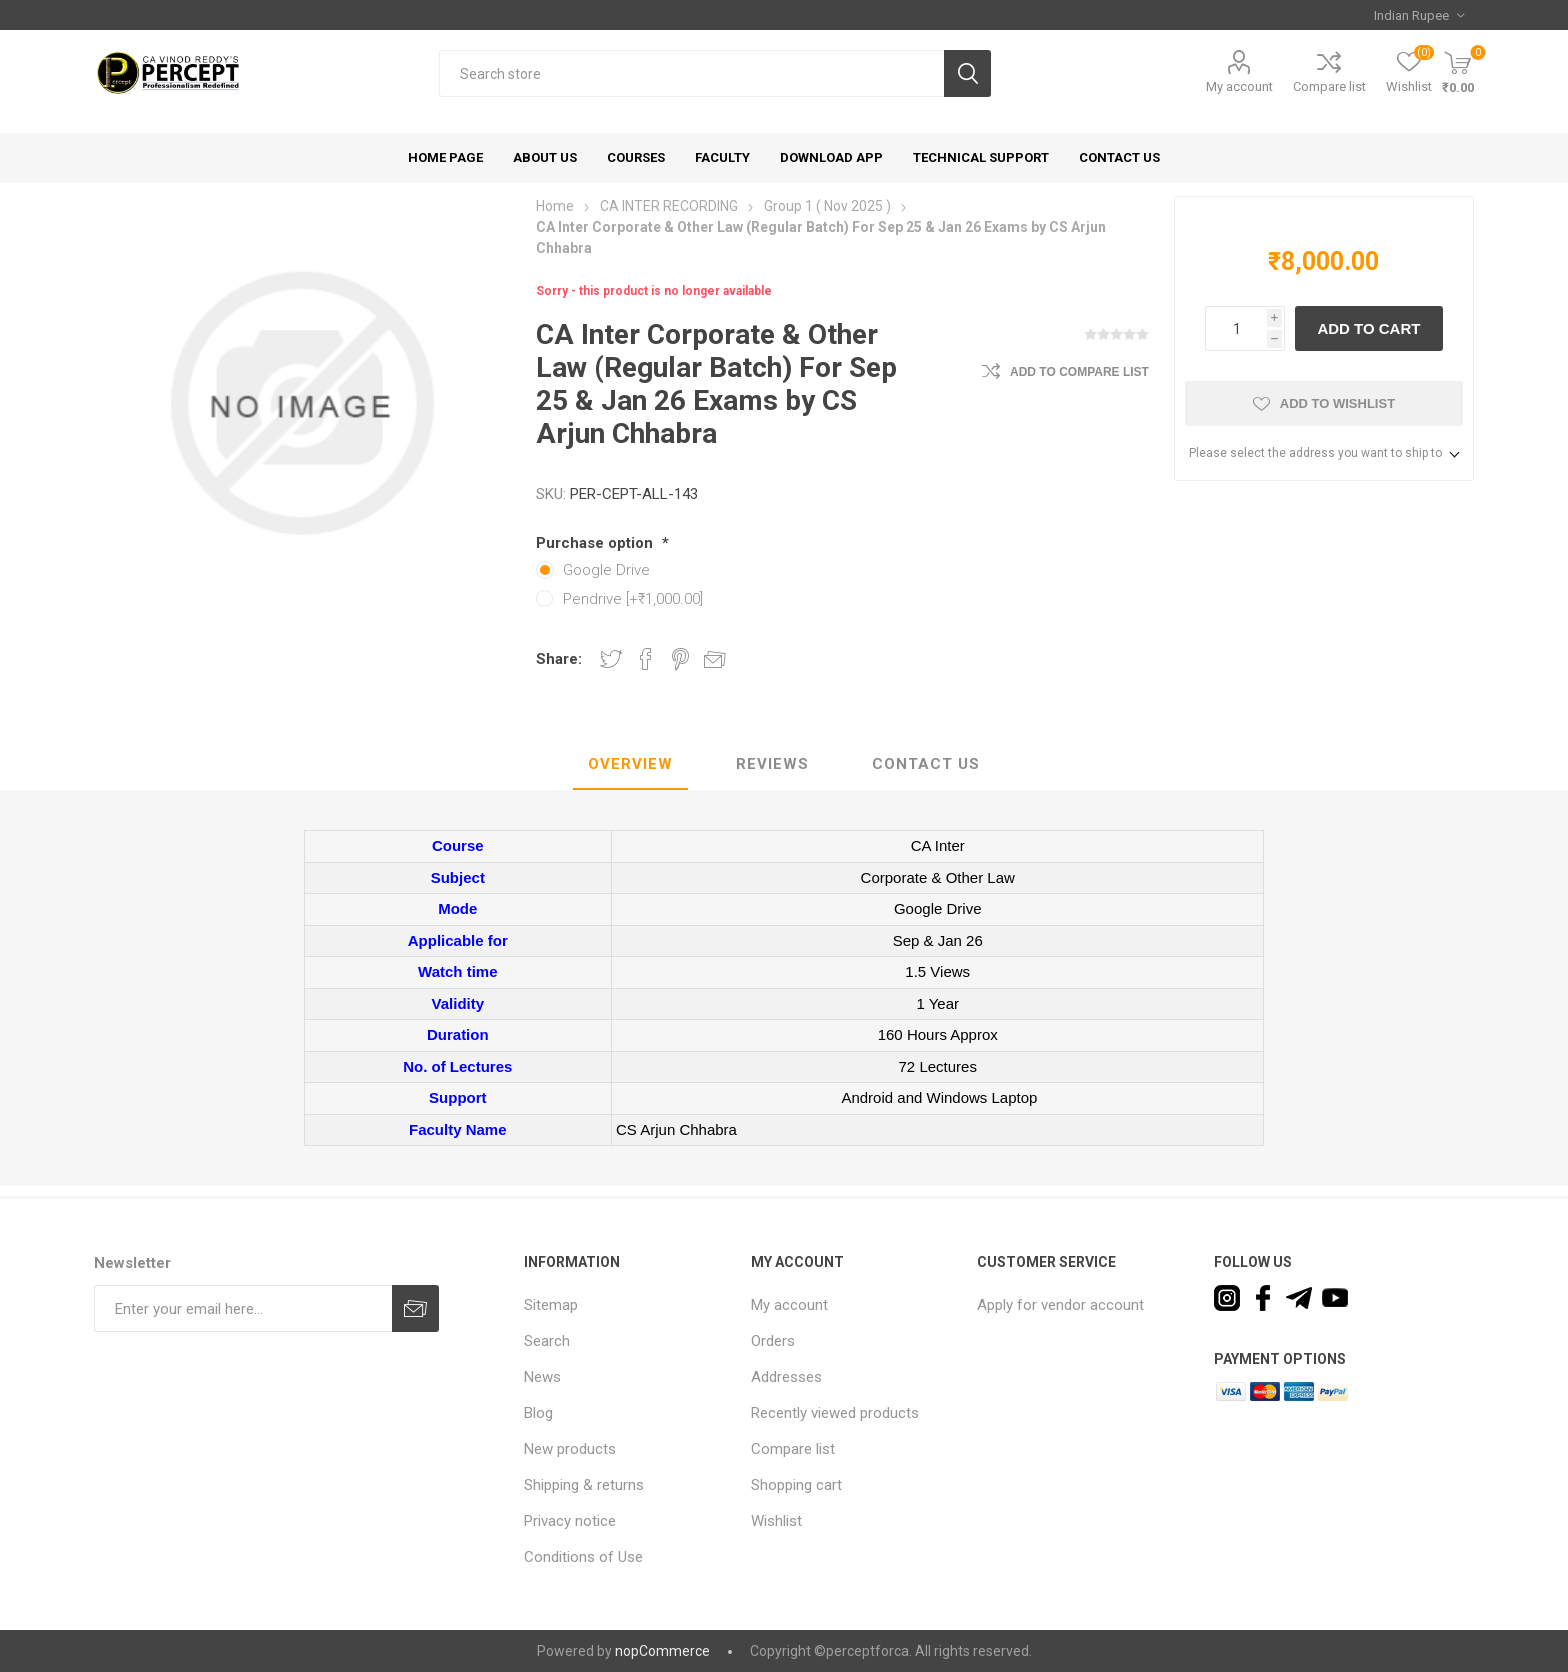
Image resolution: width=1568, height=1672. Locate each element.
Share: (559, 659)
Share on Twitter (611, 659)
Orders (773, 1341)
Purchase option (596, 543)
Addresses (786, 1377)
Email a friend (715, 659)
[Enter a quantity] (1236, 328)
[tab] (630, 765)
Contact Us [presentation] (926, 764)
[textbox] (691, 73)
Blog (538, 1413)
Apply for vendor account (1060, 1305)
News (542, 1377)
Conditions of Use (583, 1557)
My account (1239, 86)
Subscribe (415, 1308)
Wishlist (776, 1521)
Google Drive (606, 570)
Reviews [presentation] (772, 764)
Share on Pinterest (680, 659)
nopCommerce (662, 1651)
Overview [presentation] (630, 764)
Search (967, 73)
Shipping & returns (584, 1485)
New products (570, 1449)
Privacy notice (570, 1521)
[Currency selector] (1419, 15)
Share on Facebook (646, 659)
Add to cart (1368, 328)
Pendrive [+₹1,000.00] (633, 599)
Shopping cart (796, 1485)
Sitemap (551, 1305)
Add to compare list (1079, 372)
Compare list (1329, 86)
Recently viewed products (835, 1413)
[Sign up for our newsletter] (243, 1308)
